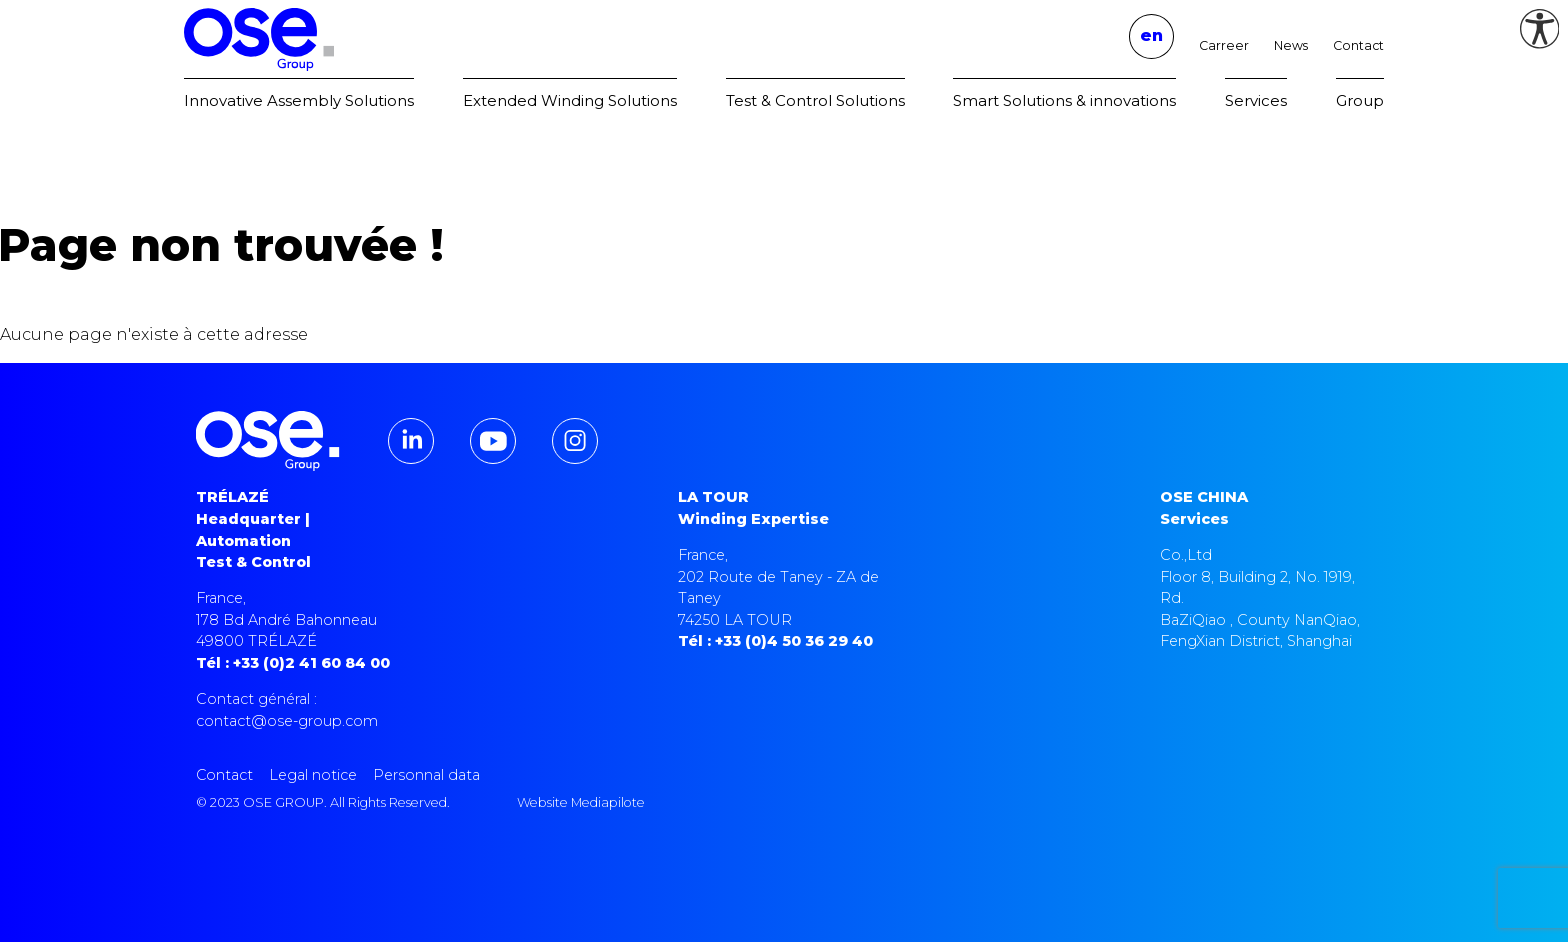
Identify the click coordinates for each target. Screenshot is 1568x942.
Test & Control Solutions (815, 100)
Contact (1358, 45)
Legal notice (313, 775)
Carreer (1224, 45)
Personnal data (426, 775)
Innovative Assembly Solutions (299, 100)
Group (1360, 100)
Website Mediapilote (581, 802)
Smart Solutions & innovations (1064, 100)
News (1291, 45)
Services (1256, 100)
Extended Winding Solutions (570, 100)
